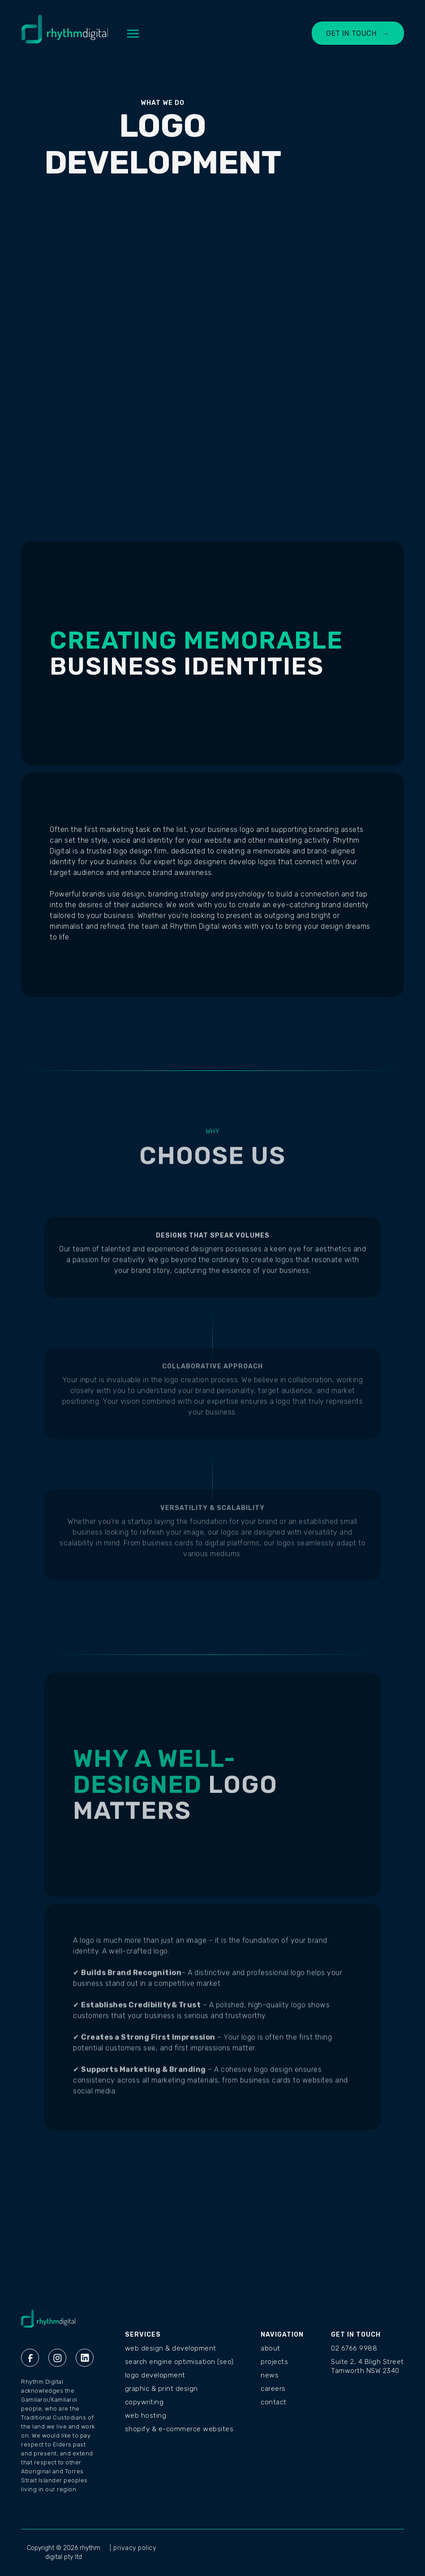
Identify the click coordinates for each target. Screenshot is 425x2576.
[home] (64, 33)
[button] (133, 33)
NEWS (270, 2375)
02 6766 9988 (354, 2348)
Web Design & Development (170, 2348)
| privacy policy (133, 2548)
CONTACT (274, 2402)
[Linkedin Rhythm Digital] (85, 2358)
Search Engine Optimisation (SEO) (179, 2362)
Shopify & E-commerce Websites (179, 2429)
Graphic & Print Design (161, 2389)
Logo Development (155, 2375)
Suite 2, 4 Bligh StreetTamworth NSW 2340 (367, 2366)
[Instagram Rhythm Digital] (57, 2358)
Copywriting (144, 2402)
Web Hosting (146, 2415)
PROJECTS (274, 2362)
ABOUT (270, 2348)
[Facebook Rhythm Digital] (30, 2358)
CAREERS (273, 2389)
